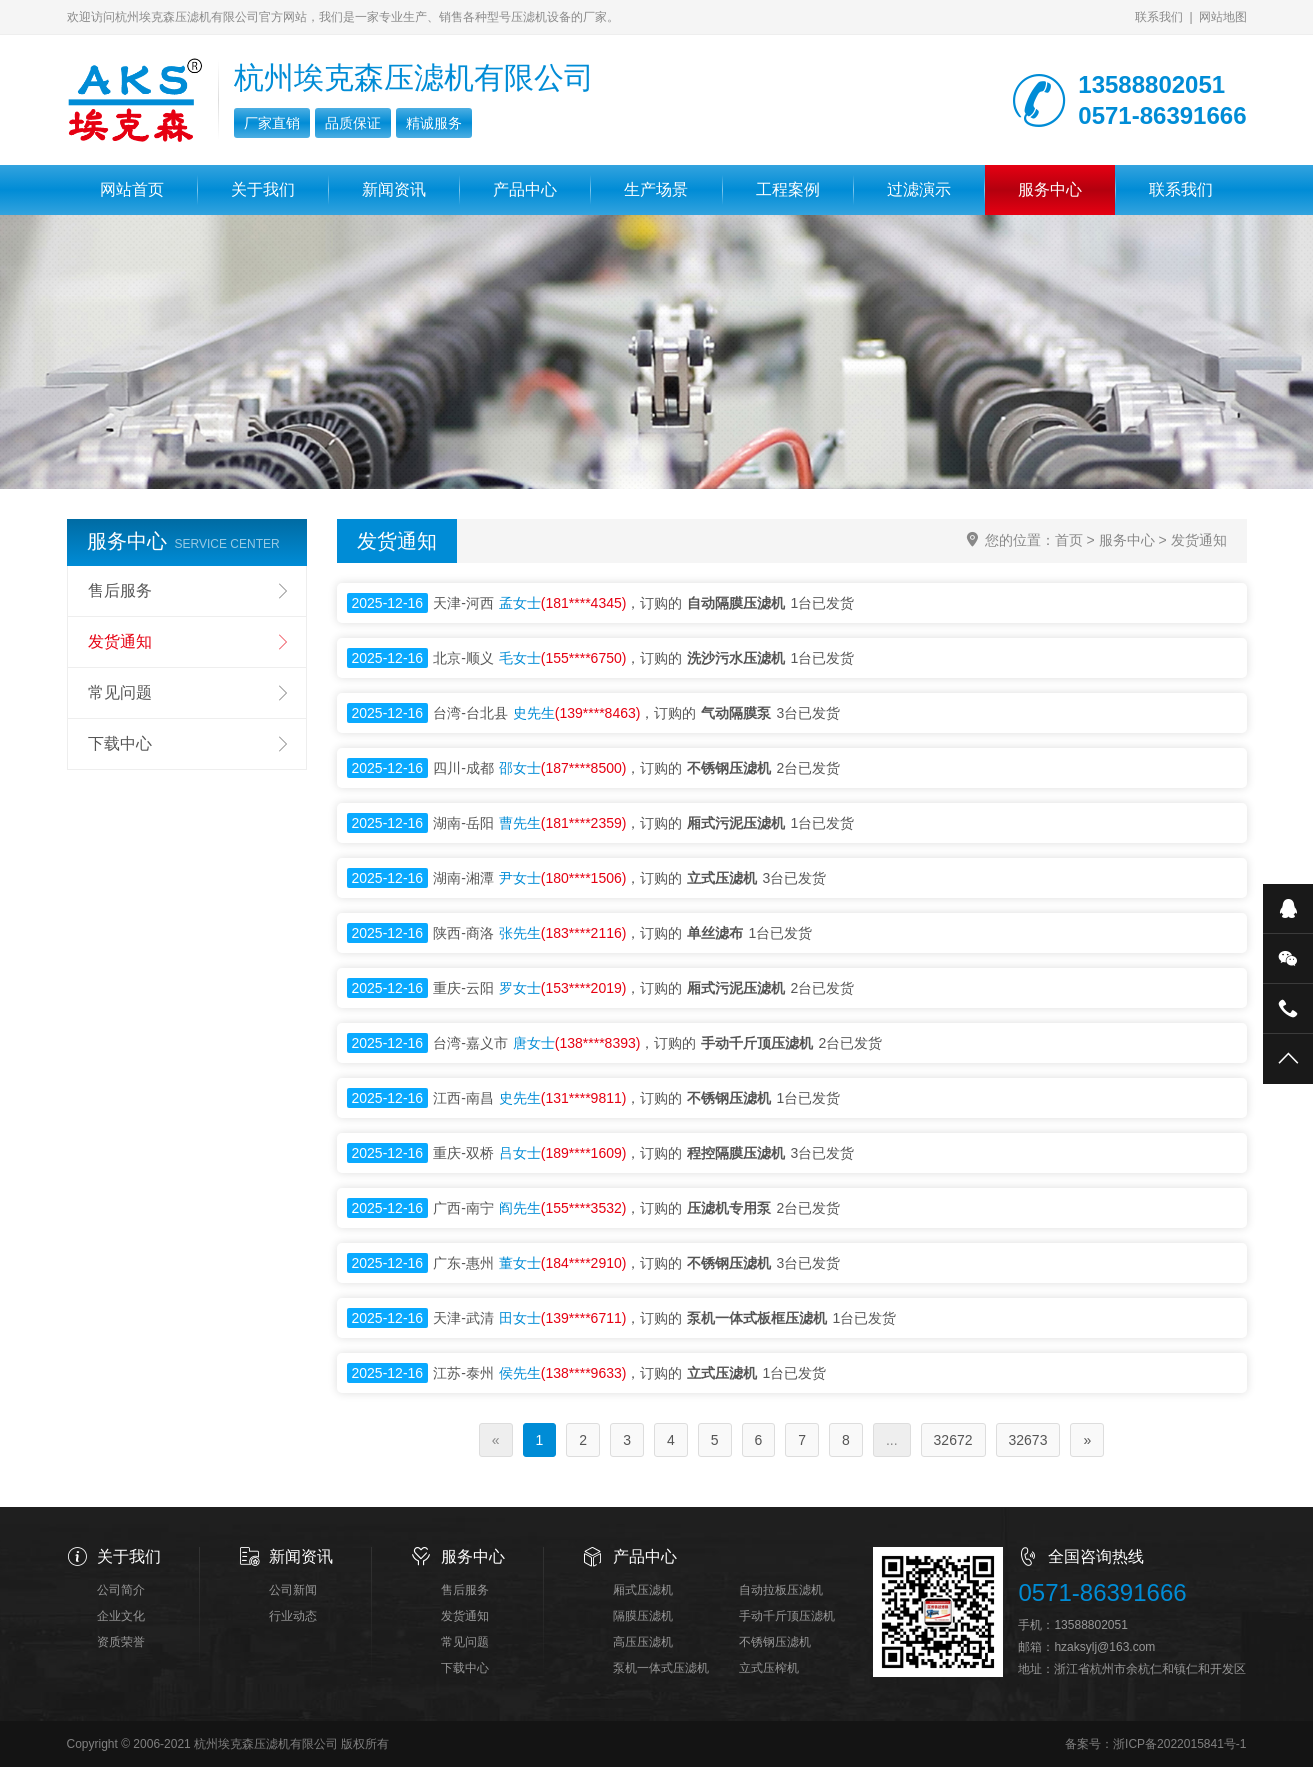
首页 (1069, 540)
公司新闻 (293, 1590)
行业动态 (293, 1616)
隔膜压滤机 (643, 1616)
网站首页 (132, 189)
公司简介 (121, 1590)
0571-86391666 (1102, 1592)
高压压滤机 (643, 1642)
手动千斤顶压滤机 (787, 1616)
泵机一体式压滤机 (661, 1668)
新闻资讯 (394, 189)
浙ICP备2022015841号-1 (1179, 1744)
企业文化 (121, 1616)
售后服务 (120, 590)
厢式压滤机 (643, 1590)
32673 (1028, 1440)
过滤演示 (919, 189)
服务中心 (1050, 189)
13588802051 (1090, 1625)
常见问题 (120, 692)
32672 (953, 1440)
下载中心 (120, 743)
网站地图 (1223, 17)
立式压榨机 (769, 1668)
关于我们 (263, 189)
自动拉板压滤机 (781, 1590)
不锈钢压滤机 (775, 1642)
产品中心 (525, 189)
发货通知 (1199, 540)
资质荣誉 (121, 1642)
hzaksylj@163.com (1104, 1647)
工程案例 (788, 189)
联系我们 (1159, 17)
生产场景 (656, 189)
